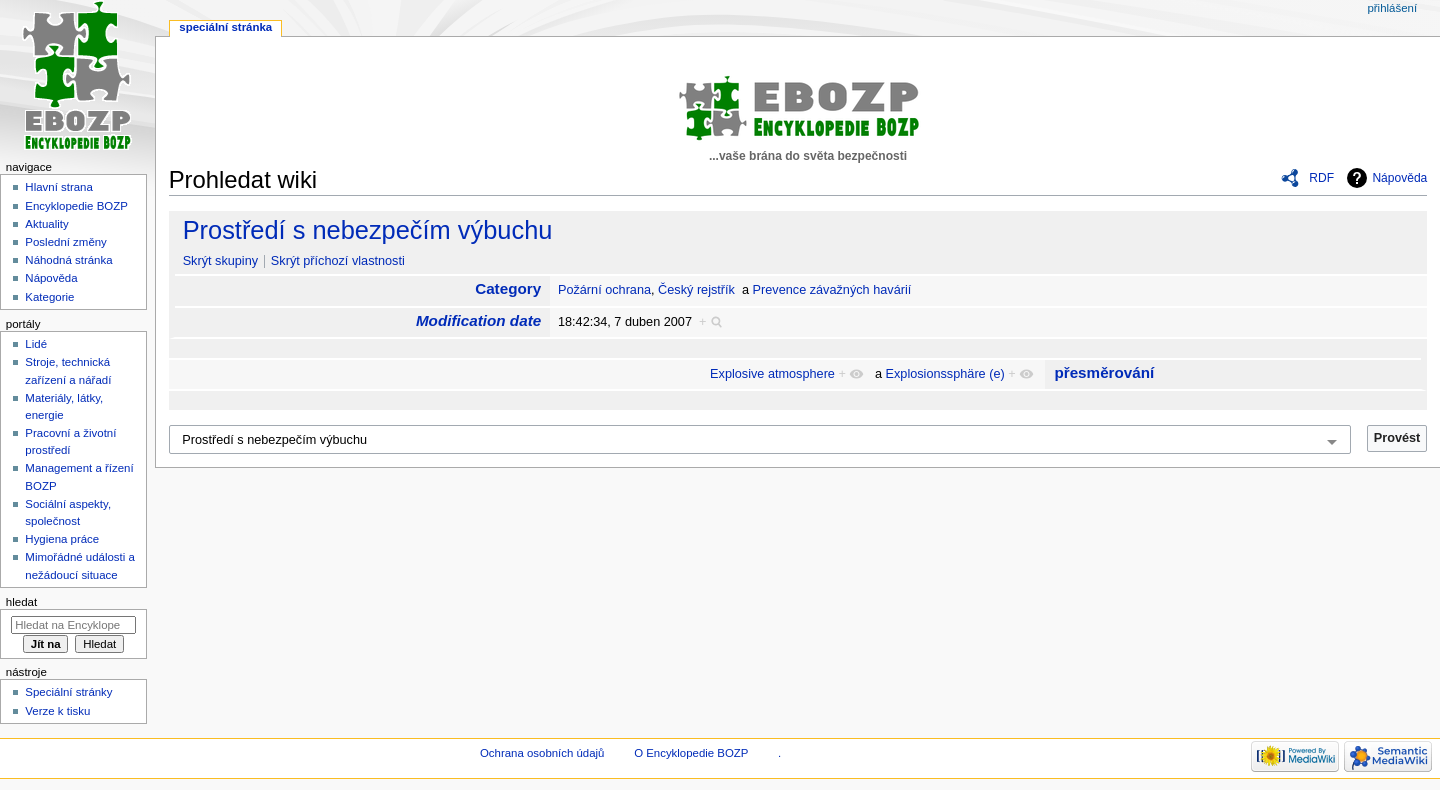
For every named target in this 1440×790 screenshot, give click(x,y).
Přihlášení (1392, 8)
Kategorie (49, 297)
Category (508, 288)
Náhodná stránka (68, 260)
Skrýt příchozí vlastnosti (338, 261)
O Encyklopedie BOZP (691, 753)
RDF (1321, 178)
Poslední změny (66, 242)
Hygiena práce (62, 539)
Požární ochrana (604, 290)
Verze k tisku (57, 711)
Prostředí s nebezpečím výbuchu (368, 230)
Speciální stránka (225, 27)
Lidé (36, 344)
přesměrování (1104, 372)
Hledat (21, 602)
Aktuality (46, 224)
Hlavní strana (58, 187)
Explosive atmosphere (772, 374)
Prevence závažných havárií (832, 290)
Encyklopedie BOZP (76, 206)
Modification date (478, 320)
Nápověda (1399, 178)
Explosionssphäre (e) (945, 374)
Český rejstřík (696, 290)
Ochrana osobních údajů (542, 753)
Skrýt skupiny (220, 261)
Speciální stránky (68, 692)
